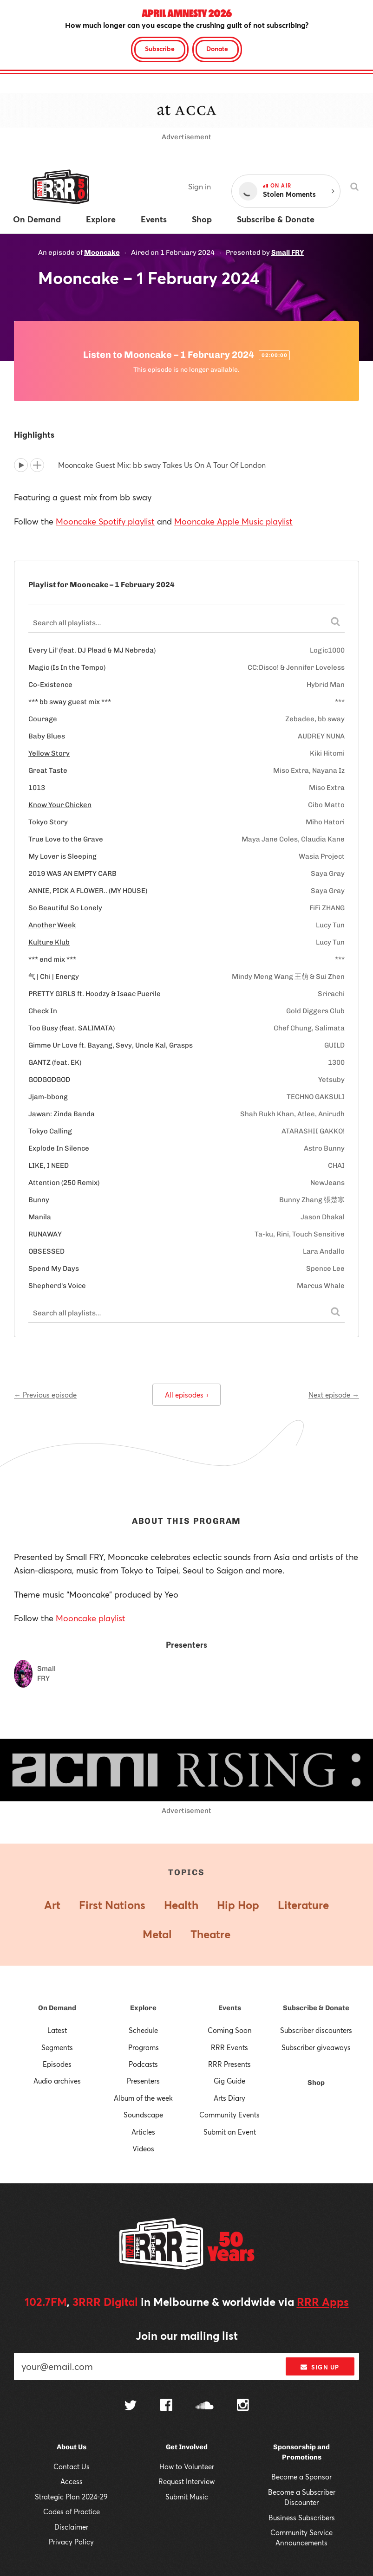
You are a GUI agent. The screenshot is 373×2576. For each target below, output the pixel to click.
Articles (143, 2131)
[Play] (21, 465)
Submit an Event (229, 2131)
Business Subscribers (301, 2517)
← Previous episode (45, 1394)
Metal (157, 1934)
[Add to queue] (37, 465)
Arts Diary (229, 2098)
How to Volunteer (186, 2466)
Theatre (210, 1934)
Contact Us (71, 2466)
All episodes (186, 1394)
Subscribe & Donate (316, 2008)
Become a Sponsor (301, 2476)
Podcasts (143, 2064)
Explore (143, 2008)
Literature (303, 1904)
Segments (57, 2047)
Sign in (199, 186)
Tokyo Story (48, 822)
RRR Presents (229, 2064)
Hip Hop (238, 1904)
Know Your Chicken (60, 805)
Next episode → (333, 1394)
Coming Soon (230, 2030)
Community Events (229, 2114)
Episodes (57, 2064)
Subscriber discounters (316, 2030)
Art (52, 1904)
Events (229, 2008)
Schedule (143, 2030)
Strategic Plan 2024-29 (71, 2496)
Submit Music (186, 2496)
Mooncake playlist (90, 1618)
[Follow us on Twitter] (130, 2406)
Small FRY (287, 252)
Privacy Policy (71, 2541)
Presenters (143, 2080)
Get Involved (187, 2447)
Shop (316, 2082)
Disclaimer (71, 2526)
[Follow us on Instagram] (243, 2406)
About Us (71, 2447)
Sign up (320, 2367)
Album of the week (143, 2098)
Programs (143, 2047)
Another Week (52, 925)
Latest (57, 2030)
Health (181, 1904)
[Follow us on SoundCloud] (205, 2406)
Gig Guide (229, 2080)
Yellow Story (49, 753)
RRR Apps (323, 2301)
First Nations (112, 1904)
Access (71, 2481)
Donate (217, 48)
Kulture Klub (49, 942)
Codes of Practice (71, 2511)
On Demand (57, 2008)
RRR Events (229, 2047)
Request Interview (186, 2481)
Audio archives (57, 2080)
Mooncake (102, 252)
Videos (143, 2148)
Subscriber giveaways (316, 2047)
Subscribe (160, 48)
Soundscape (143, 2114)
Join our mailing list (187, 2335)
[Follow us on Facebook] (166, 2406)
